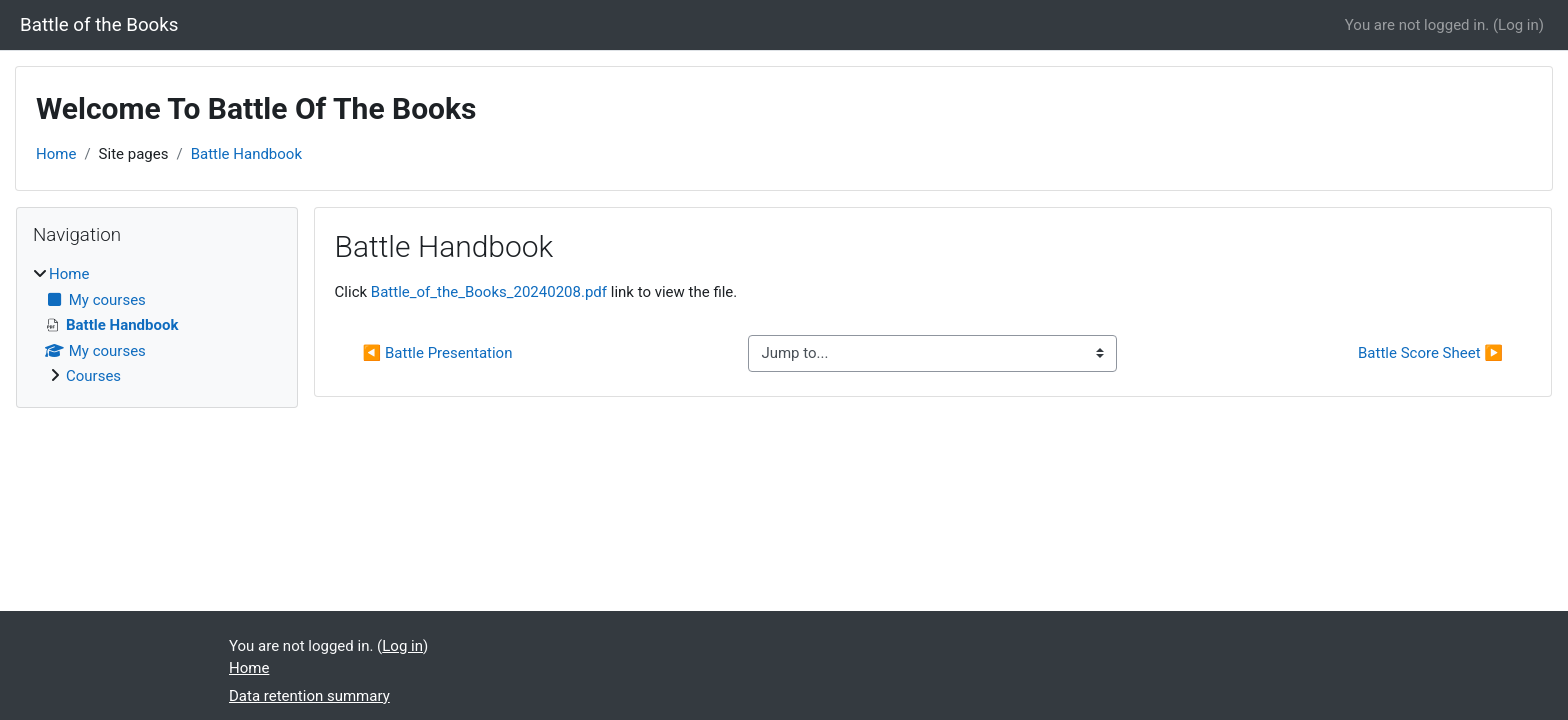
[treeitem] (157, 325)
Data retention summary (309, 696)
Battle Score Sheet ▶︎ (1430, 353)
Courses (93, 376)
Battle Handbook (246, 154)
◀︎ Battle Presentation (438, 353)
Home (56, 154)
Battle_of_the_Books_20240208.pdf (489, 292)
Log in (1518, 25)
